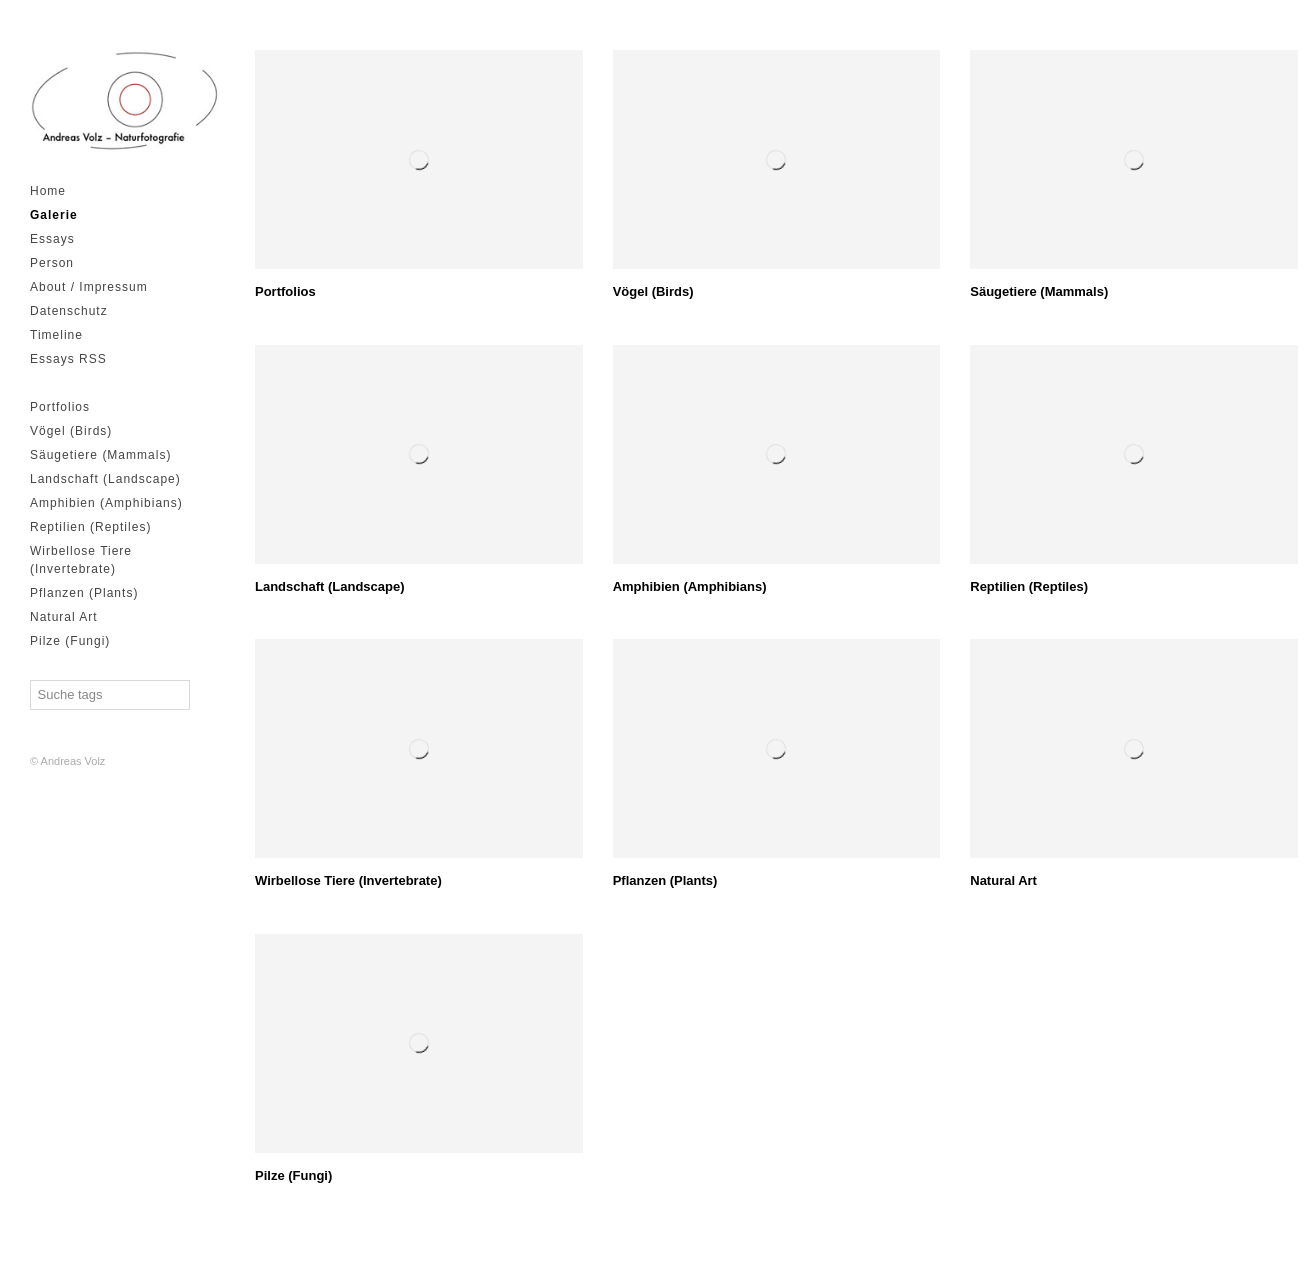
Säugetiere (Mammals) (100, 455)
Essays (52, 239)
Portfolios (60, 407)
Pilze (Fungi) (70, 641)
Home (48, 191)
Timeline (56, 335)
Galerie (54, 215)
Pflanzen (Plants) (84, 593)
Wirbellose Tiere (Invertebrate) (81, 560)
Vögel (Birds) (71, 431)
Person (52, 263)
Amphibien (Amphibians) (106, 503)
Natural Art (64, 617)
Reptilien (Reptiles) (90, 527)
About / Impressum (89, 287)
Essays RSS (68, 359)
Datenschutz (69, 311)
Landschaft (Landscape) (105, 479)
